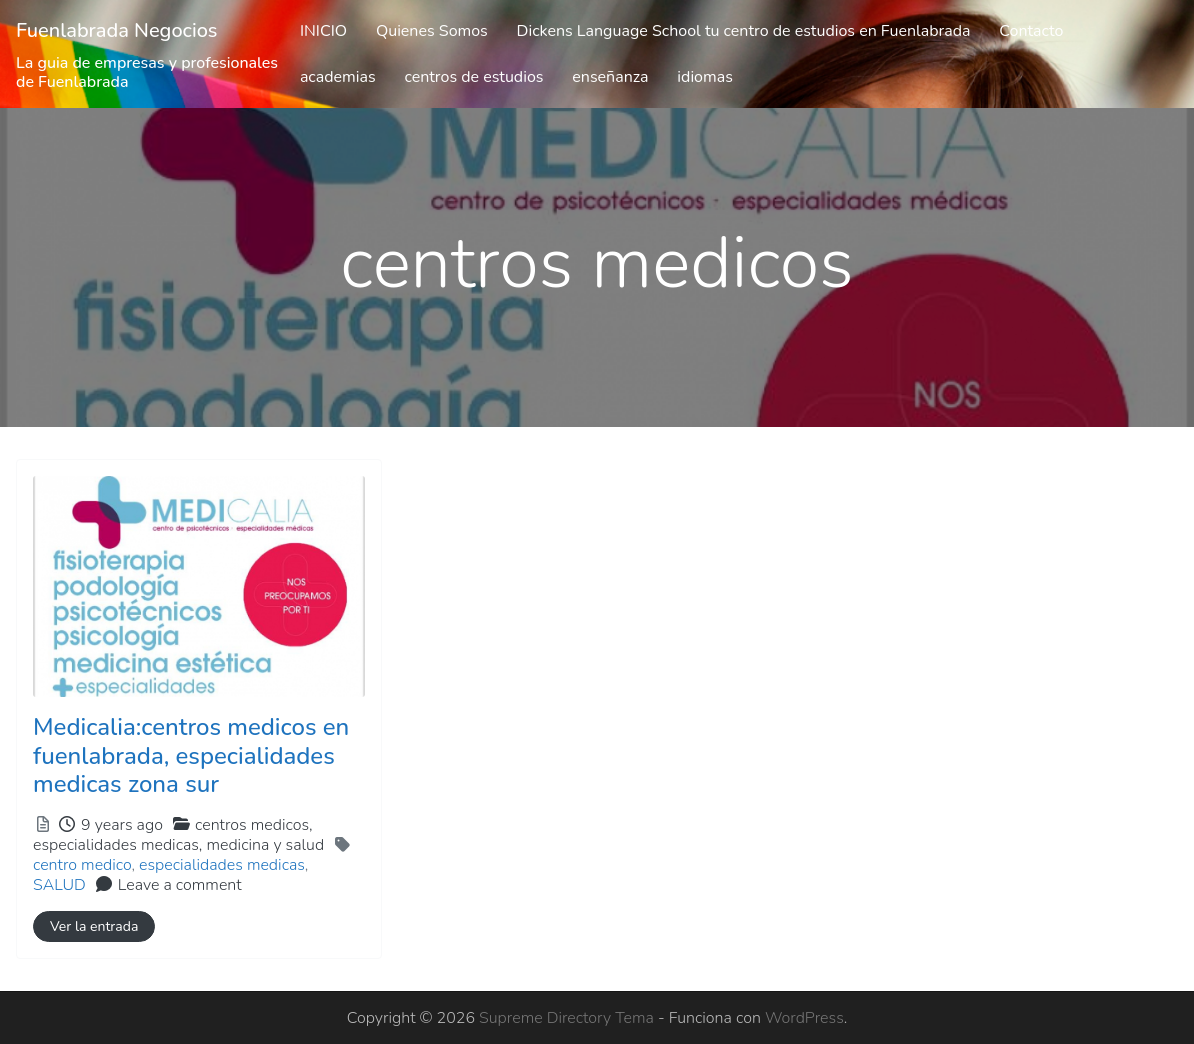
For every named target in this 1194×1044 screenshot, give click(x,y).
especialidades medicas (222, 865)
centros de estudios (473, 77)
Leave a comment (180, 885)
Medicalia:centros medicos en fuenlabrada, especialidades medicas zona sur (191, 756)
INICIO (323, 31)
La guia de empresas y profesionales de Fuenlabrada (147, 72)
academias (338, 77)
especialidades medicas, (178, 845)
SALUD (59, 885)
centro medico (82, 865)
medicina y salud (265, 845)
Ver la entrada (94, 926)
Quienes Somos (432, 31)
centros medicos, (178, 835)
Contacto (1031, 31)
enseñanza (610, 77)
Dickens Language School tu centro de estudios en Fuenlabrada (744, 31)
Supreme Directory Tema (568, 1018)
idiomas (705, 77)
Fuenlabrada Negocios (117, 30)
